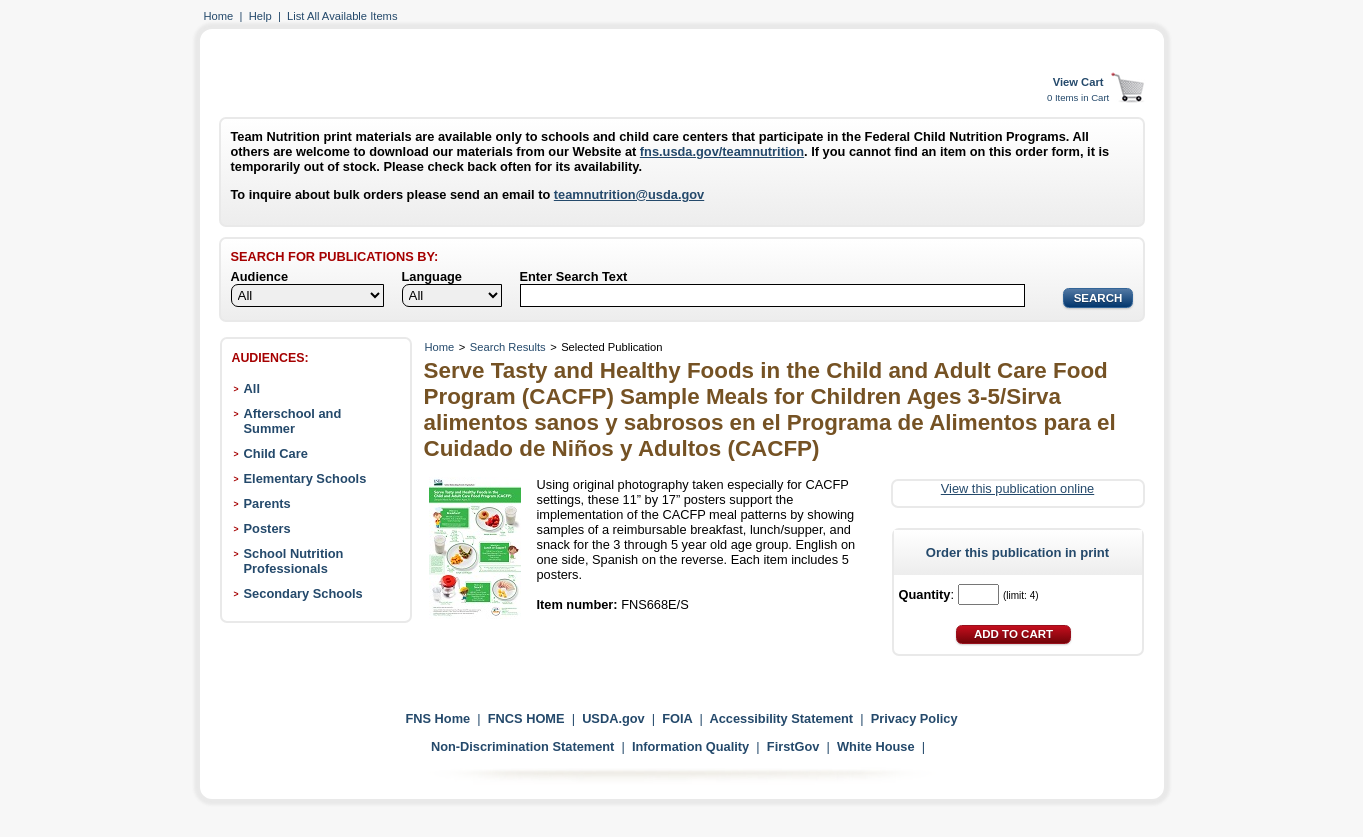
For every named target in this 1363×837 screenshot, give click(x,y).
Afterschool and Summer (293, 421)
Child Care (276, 453)
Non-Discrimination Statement (522, 746)
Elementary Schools (305, 478)
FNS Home (437, 718)
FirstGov (793, 746)
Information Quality (690, 746)
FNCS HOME (526, 718)
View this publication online (1017, 488)
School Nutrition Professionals (294, 561)
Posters (267, 528)
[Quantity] (978, 594)
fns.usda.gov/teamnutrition (722, 151)
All (252, 388)
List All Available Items (342, 16)
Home (219, 16)
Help (260, 16)
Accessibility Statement (781, 718)
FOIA (677, 718)
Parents (267, 503)
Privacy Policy (914, 718)
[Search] (772, 295)
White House (876, 746)
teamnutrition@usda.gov (629, 194)
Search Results (508, 347)
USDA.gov (613, 718)
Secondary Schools (303, 593)
